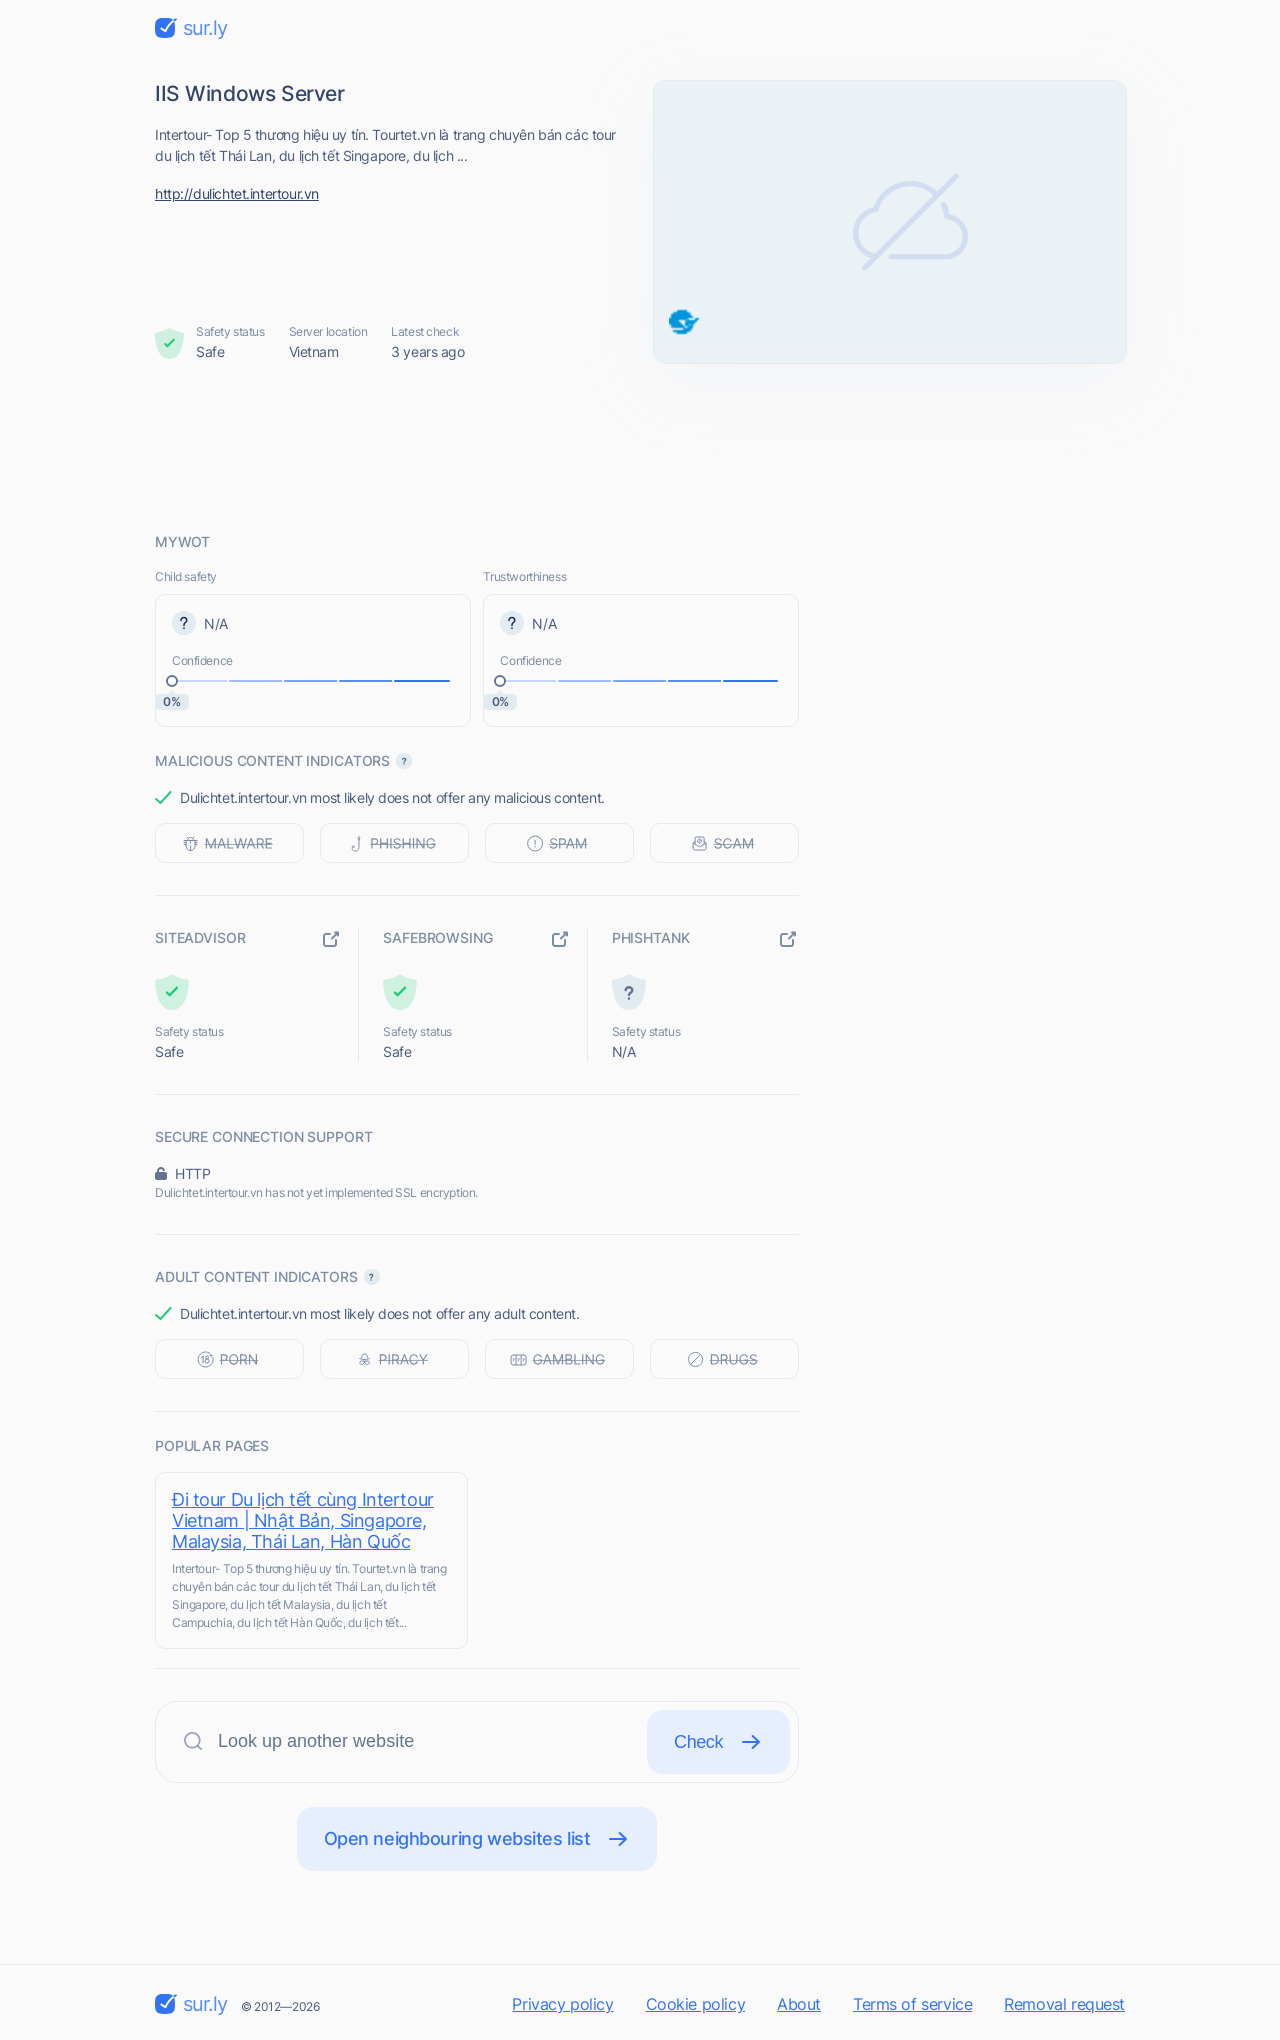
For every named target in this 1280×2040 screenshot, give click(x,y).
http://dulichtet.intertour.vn (237, 193)
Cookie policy (696, 2004)
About (799, 2004)
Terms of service (912, 2004)
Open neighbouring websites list (477, 1839)
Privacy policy (562, 2004)
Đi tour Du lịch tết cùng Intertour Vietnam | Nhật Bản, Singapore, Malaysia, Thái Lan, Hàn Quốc (303, 1520)
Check (718, 1742)
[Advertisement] (640, 447)
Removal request (1064, 2004)
